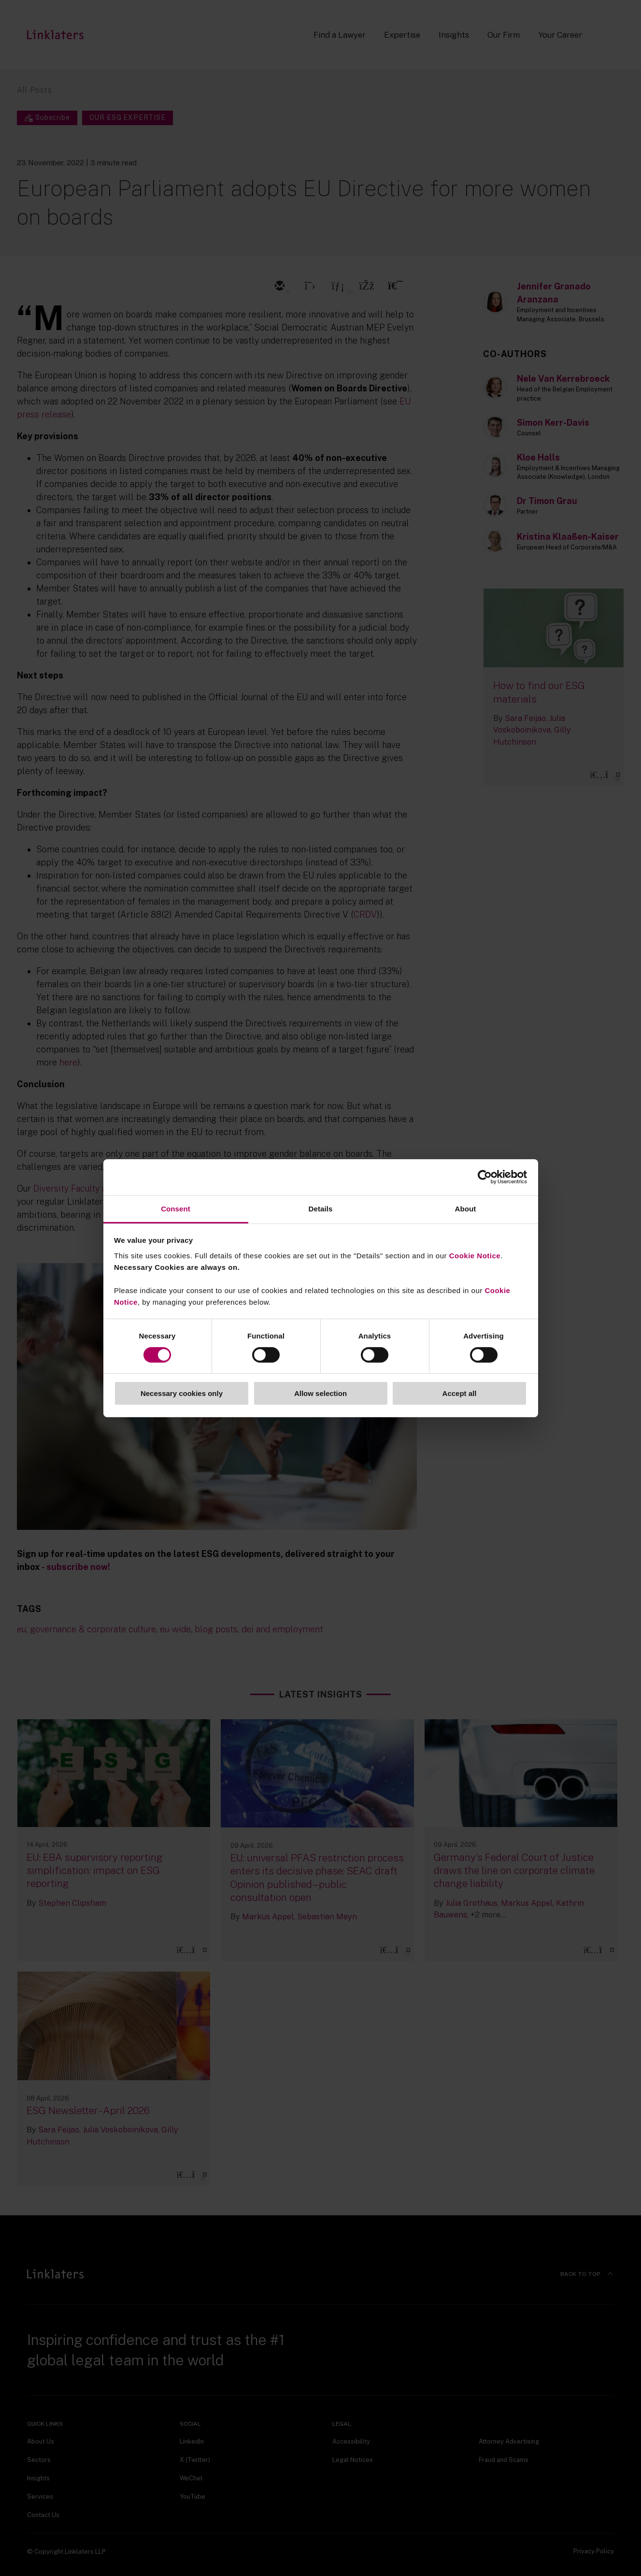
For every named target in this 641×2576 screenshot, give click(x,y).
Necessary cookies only (182, 1393)
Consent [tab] (175, 1208)
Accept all (459, 1393)
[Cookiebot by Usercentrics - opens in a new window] (484, 1177)
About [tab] (465, 1208)
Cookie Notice (475, 1255)
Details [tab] (321, 1208)
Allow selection (320, 1393)
